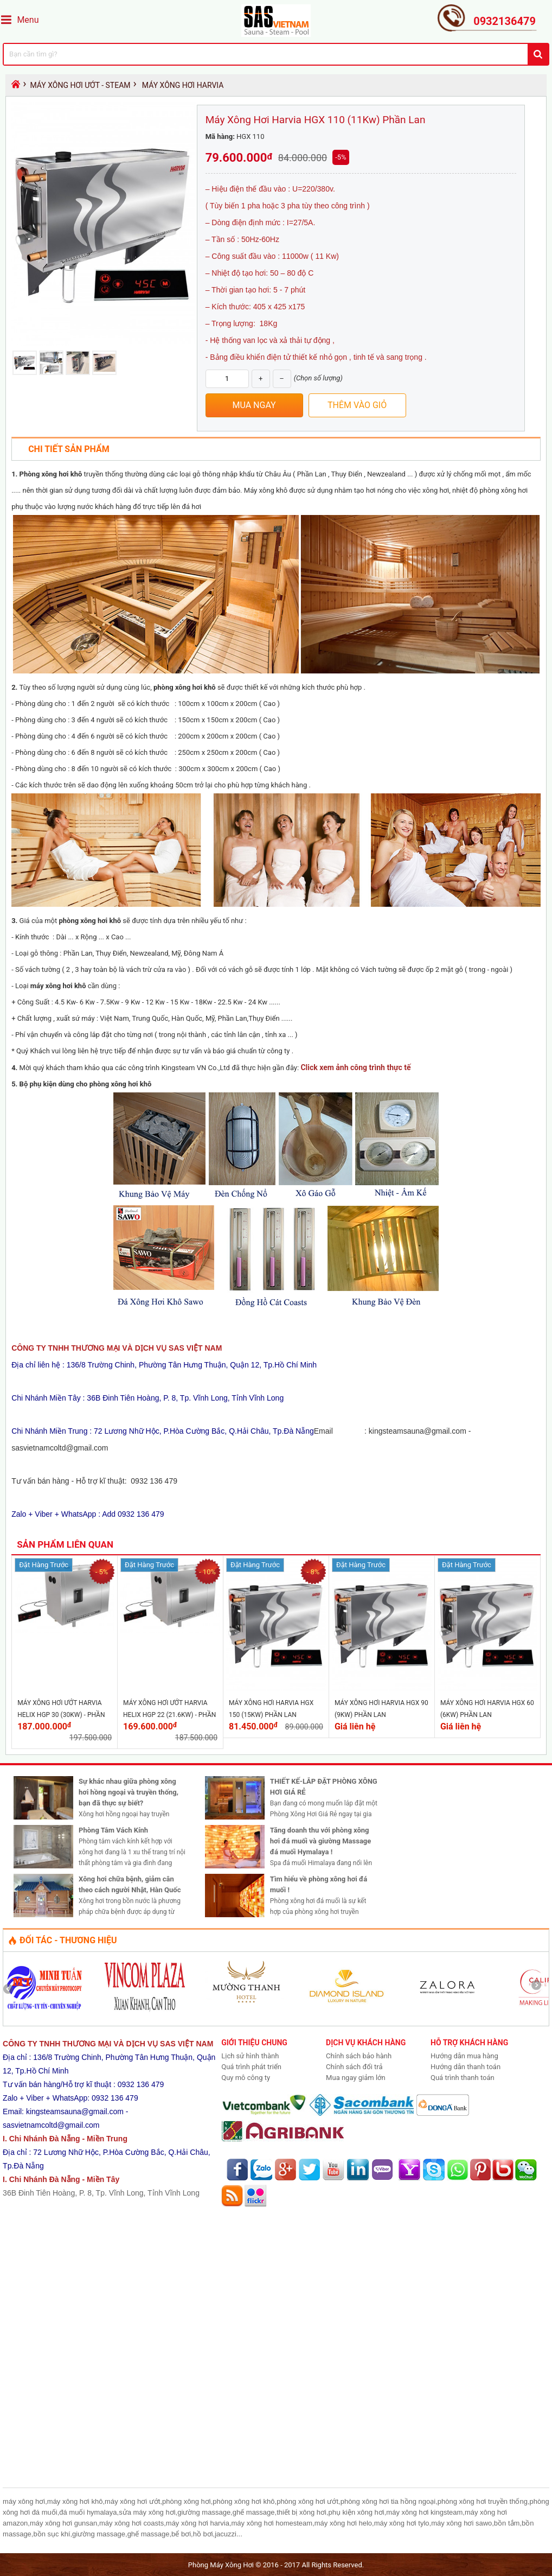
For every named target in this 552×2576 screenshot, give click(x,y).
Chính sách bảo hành (358, 2056)
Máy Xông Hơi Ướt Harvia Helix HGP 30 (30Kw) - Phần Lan (61, 1715)
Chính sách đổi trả (354, 2067)
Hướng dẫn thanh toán (465, 2067)
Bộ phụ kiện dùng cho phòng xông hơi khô (86, 1084)
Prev (12, 1989)
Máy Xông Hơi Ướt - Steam (80, 85)
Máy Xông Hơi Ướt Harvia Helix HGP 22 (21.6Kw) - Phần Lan (169, 1715)
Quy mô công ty (245, 2077)
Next (540, 1989)
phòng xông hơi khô (185, 687)
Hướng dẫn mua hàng (464, 2056)
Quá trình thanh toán (463, 2077)
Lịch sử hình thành (250, 2056)
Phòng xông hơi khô (51, 474)
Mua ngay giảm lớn (356, 2077)
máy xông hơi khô (58, 986)
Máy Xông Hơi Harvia (183, 85)
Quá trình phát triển (251, 2067)
